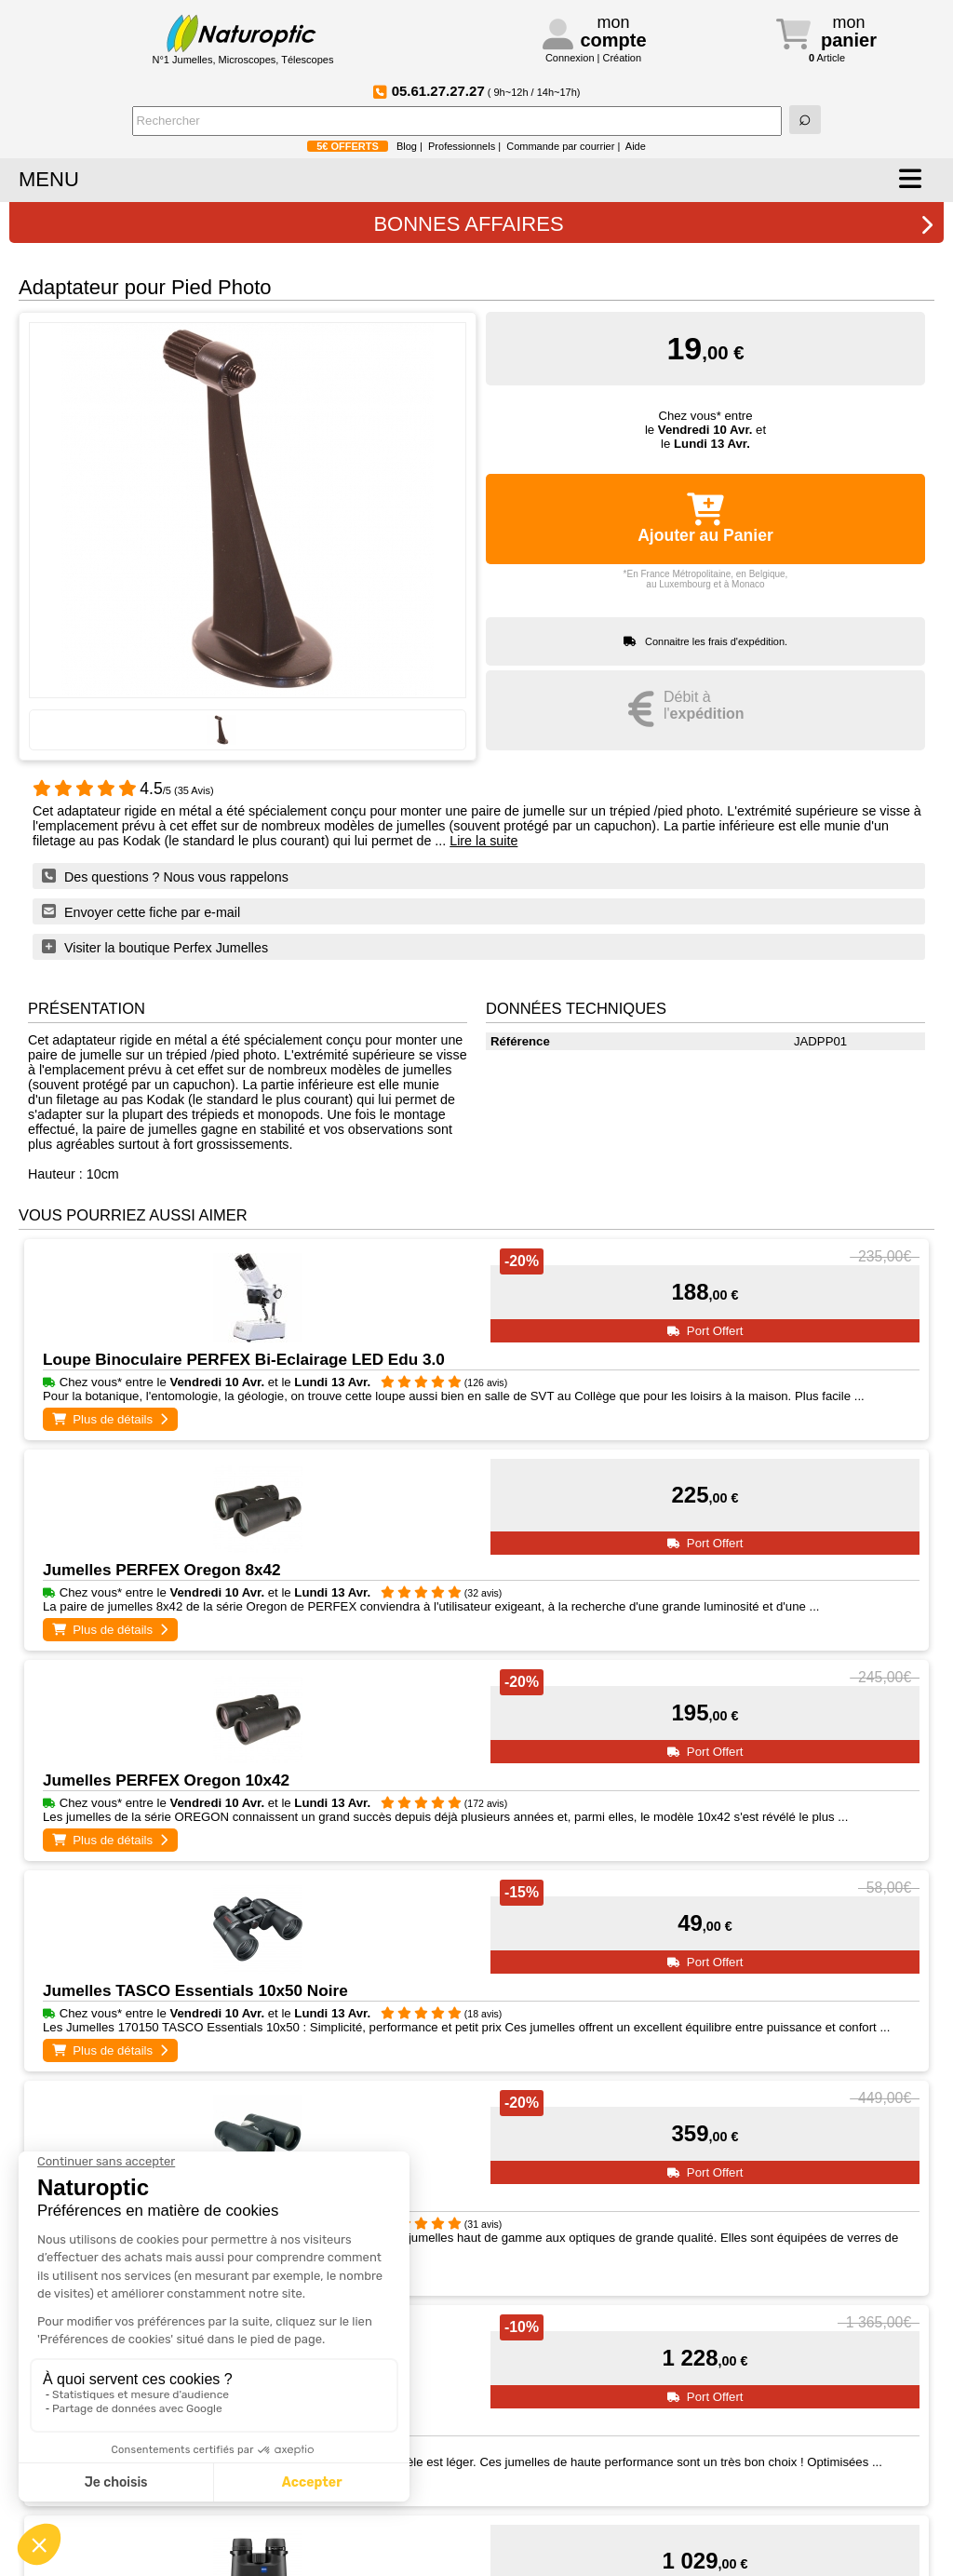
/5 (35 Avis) (123, 790)
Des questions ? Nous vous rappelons (165, 876)
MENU (49, 179)
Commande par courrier (560, 146)
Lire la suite (483, 840)
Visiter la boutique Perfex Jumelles (155, 946)
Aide (635, 146)
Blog (406, 146)
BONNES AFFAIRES (653, 224)
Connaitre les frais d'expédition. (716, 641)
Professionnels (461, 146)
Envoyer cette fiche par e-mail (141, 911)
